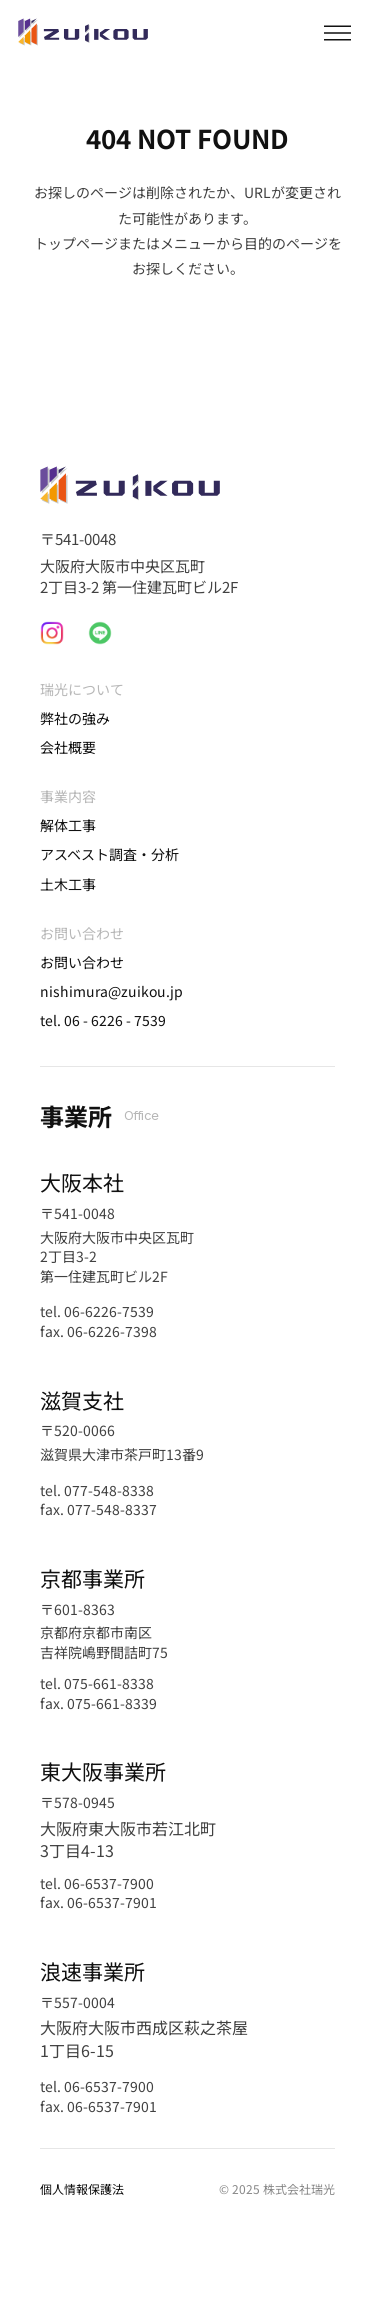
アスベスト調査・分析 (109, 854)
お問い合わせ (82, 962)
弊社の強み (75, 718)
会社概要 (68, 747)
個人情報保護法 (82, 2188)
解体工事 (68, 825)
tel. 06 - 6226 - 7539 (103, 1020)
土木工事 (68, 884)
